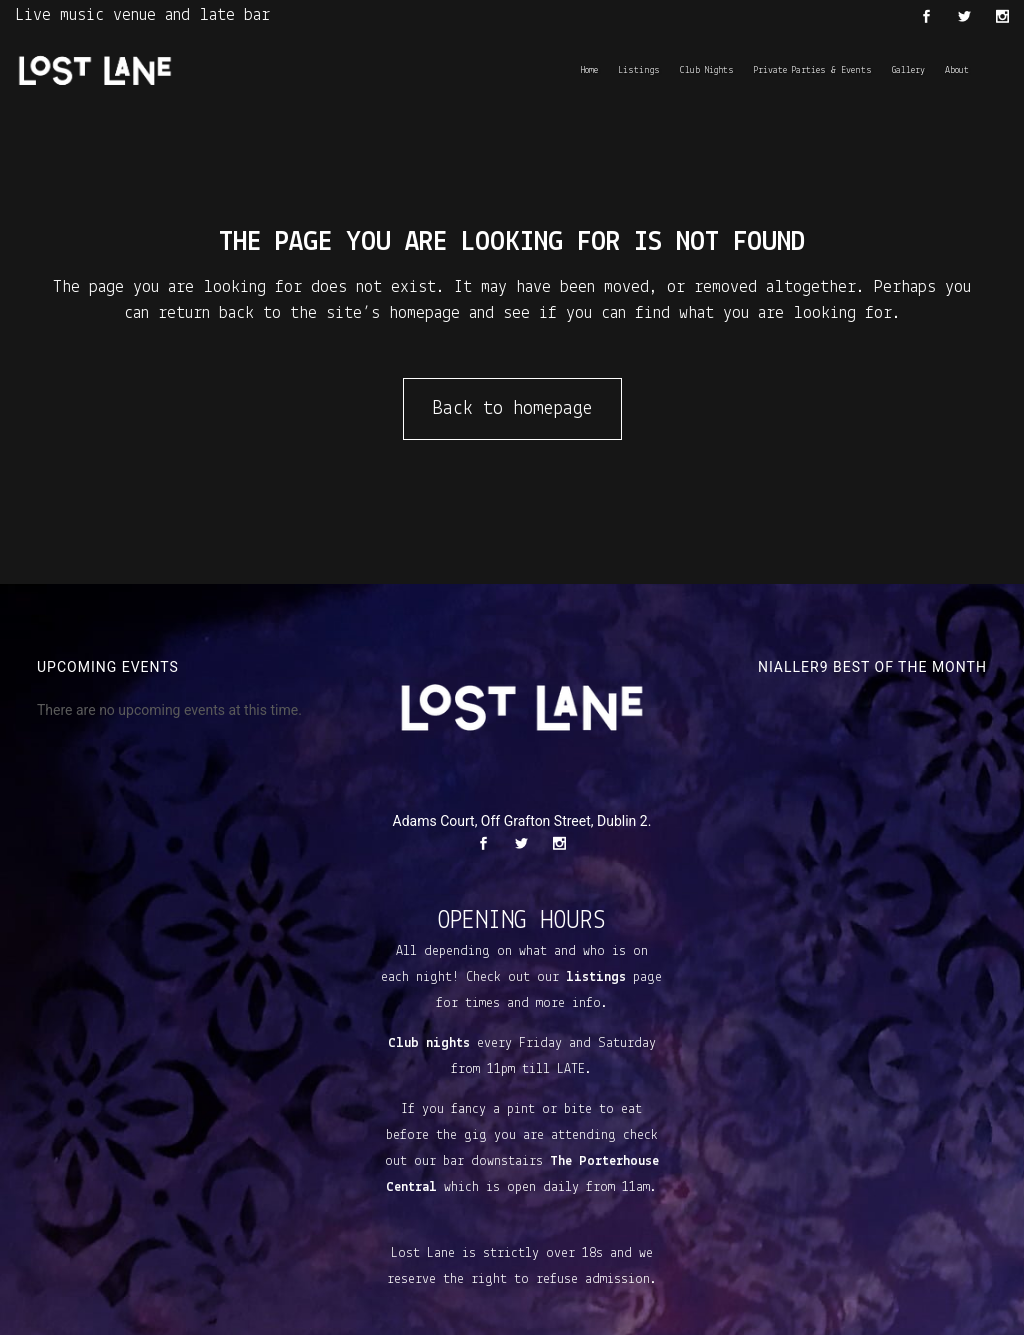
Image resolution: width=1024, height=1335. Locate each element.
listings (596, 977)
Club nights (429, 1043)
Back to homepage (512, 409)
